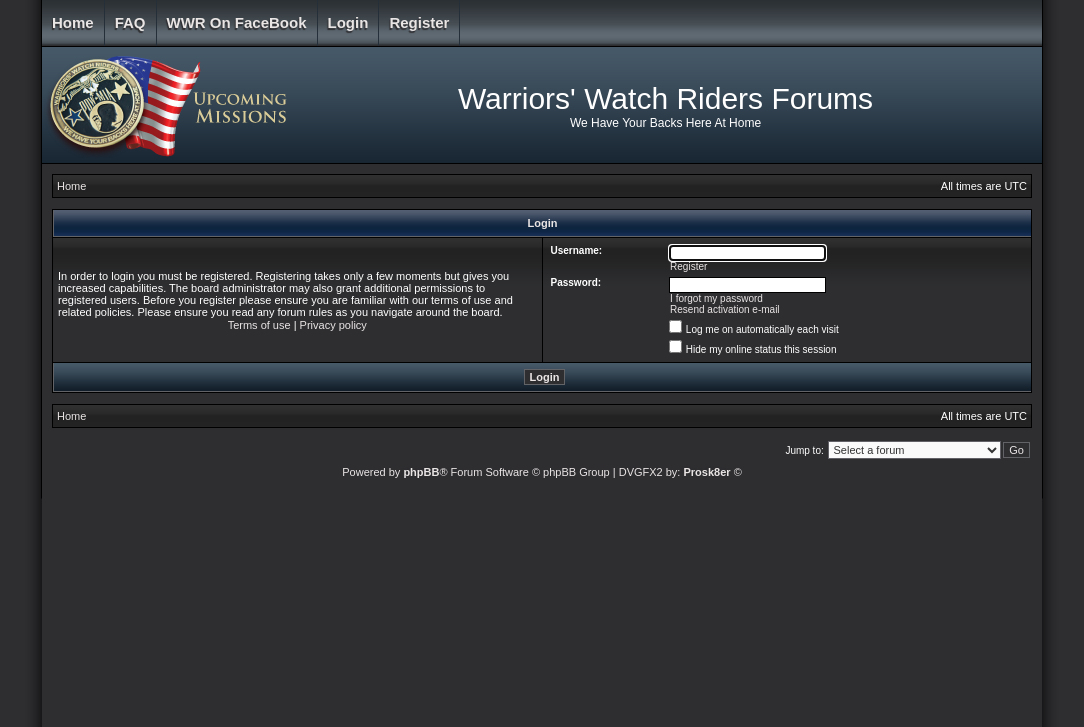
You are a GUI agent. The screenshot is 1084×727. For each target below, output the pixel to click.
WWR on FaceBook (237, 22)
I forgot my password (716, 298)
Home (73, 22)
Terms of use (259, 325)
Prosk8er (706, 472)
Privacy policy (333, 325)
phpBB (421, 472)
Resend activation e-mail (725, 309)
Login (348, 22)
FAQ (130, 22)
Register (419, 22)
